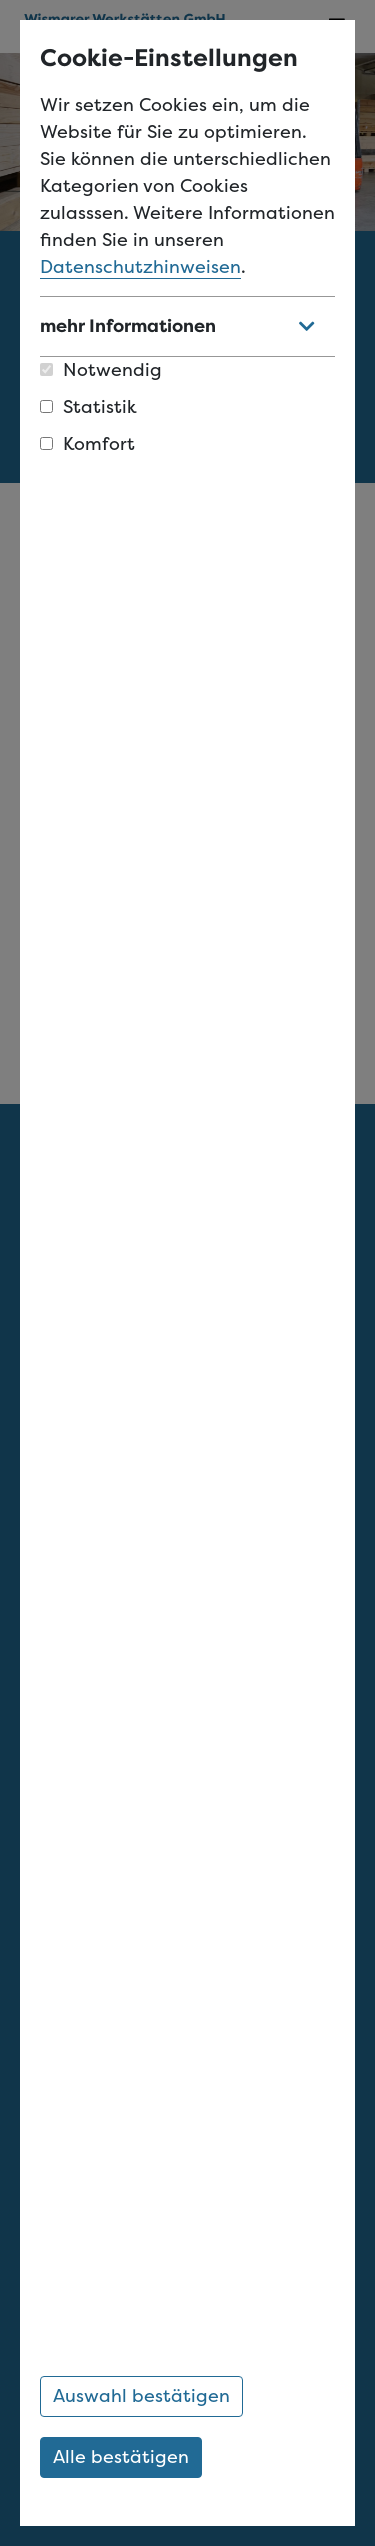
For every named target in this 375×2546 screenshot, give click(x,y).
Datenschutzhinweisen (140, 267)
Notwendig (101, 370)
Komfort (87, 444)
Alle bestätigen (121, 2457)
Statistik (88, 407)
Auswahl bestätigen (141, 2396)
